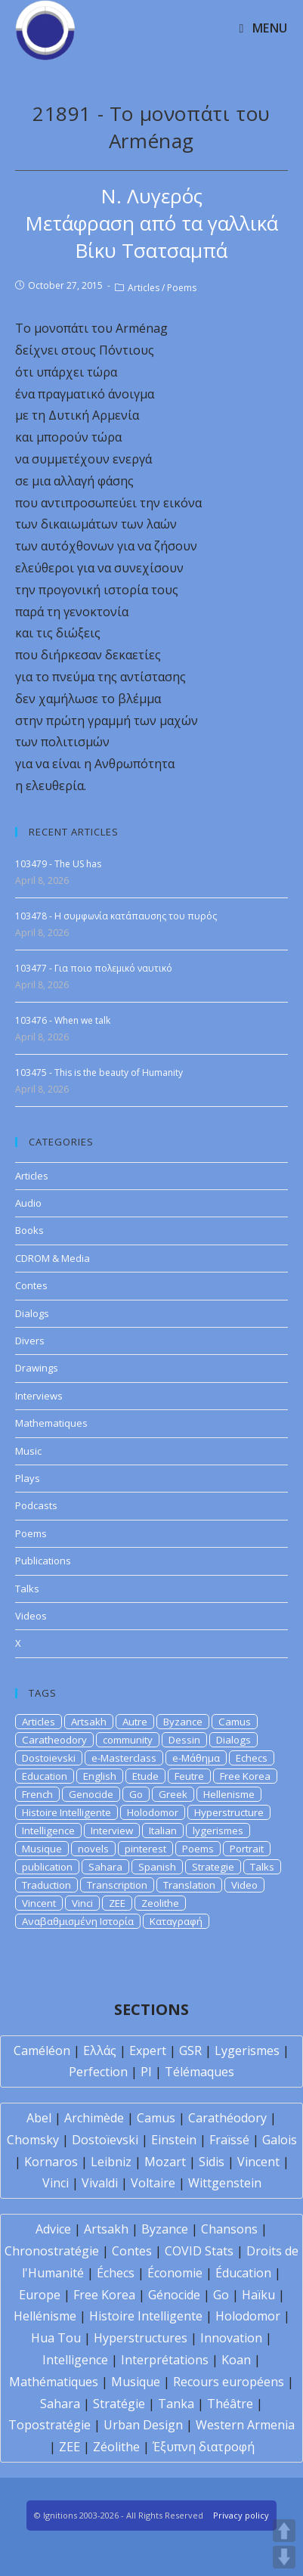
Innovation (231, 2338)
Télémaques (199, 2071)
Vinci (82, 1903)
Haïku (258, 2294)
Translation (189, 1885)
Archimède (94, 2117)
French (37, 1794)
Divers (30, 1340)
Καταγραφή (176, 1921)
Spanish (157, 1867)
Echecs (251, 1758)
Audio (28, 1203)
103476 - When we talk (62, 1020)
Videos (31, 1616)
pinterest (145, 1848)
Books (29, 1230)
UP (284, 2530)
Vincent (39, 1903)
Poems (181, 287)
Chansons (229, 2229)
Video (244, 1885)
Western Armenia (245, 2424)
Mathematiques (51, 1423)
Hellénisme (45, 2316)
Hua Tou (56, 2338)
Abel (38, 2117)
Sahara (105, 1867)
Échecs (115, 2272)
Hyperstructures (140, 2338)
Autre (134, 1721)
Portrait (247, 1848)
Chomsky (33, 2139)
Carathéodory (227, 2117)
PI (146, 2071)
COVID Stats (199, 2251)
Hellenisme (229, 1794)
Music (28, 1451)
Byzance (183, 1721)
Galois (279, 2139)
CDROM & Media (52, 1258)
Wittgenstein (224, 2183)
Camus (234, 1721)
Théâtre (230, 2403)
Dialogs (32, 1313)
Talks (27, 1588)
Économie (175, 2272)
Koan (236, 2359)
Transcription (117, 1885)
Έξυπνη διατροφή (204, 2446)
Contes (31, 1285)
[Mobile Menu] (263, 28)
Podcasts (36, 1505)
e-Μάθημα (196, 1758)
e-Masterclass (123, 1758)
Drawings (36, 1368)
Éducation (243, 2272)
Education (44, 1776)
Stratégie (119, 2403)
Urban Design (143, 2424)
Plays (27, 1478)
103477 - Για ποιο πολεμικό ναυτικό (93, 968)
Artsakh (89, 1721)
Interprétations (165, 2359)
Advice (53, 2229)
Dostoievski (49, 1758)
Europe (39, 2294)
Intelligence (48, 1830)
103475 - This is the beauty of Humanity (99, 1072)
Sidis (211, 2161)
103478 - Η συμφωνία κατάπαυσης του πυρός (116, 916)
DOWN (284, 2557)
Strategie (213, 1867)
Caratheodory (54, 1740)
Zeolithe (160, 1903)
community (128, 1740)
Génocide (174, 2294)
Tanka (176, 2403)
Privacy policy (241, 2515)
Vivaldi (100, 2183)
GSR (190, 2050)
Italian (163, 1830)
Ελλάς (99, 2050)
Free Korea (245, 1776)
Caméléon (42, 2050)
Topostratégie (49, 2424)
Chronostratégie (52, 2251)
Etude (145, 1776)
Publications (43, 1560)
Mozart (165, 2161)
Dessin (184, 1740)
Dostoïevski (105, 2139)
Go (136, 1794)
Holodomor (152, 1812)
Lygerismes (247, 2050)
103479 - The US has (58, 863)
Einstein (173, 2139)
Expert (147, 2050)
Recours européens (228, 2381)
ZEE (117, 1903)
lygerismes (218, 1830)
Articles (143, 287)
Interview (112, 1830)
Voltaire (153, 2183)
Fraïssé (229, 2139)
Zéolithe (116, 2446)
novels (93, 1848)
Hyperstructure (229, 1812)
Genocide (91, 1794)
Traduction (46, 1885)
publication (47, 1867)
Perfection (98, 2071)
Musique (42, 1848)
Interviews (39, 1396)
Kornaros (51, 2161)
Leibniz (111, 2161)
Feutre (189, 1776)
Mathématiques (53, 2381)
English (99, 1776)
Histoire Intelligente (66, 1812)
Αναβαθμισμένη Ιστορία (78, 1921)
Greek (173, 1794)
